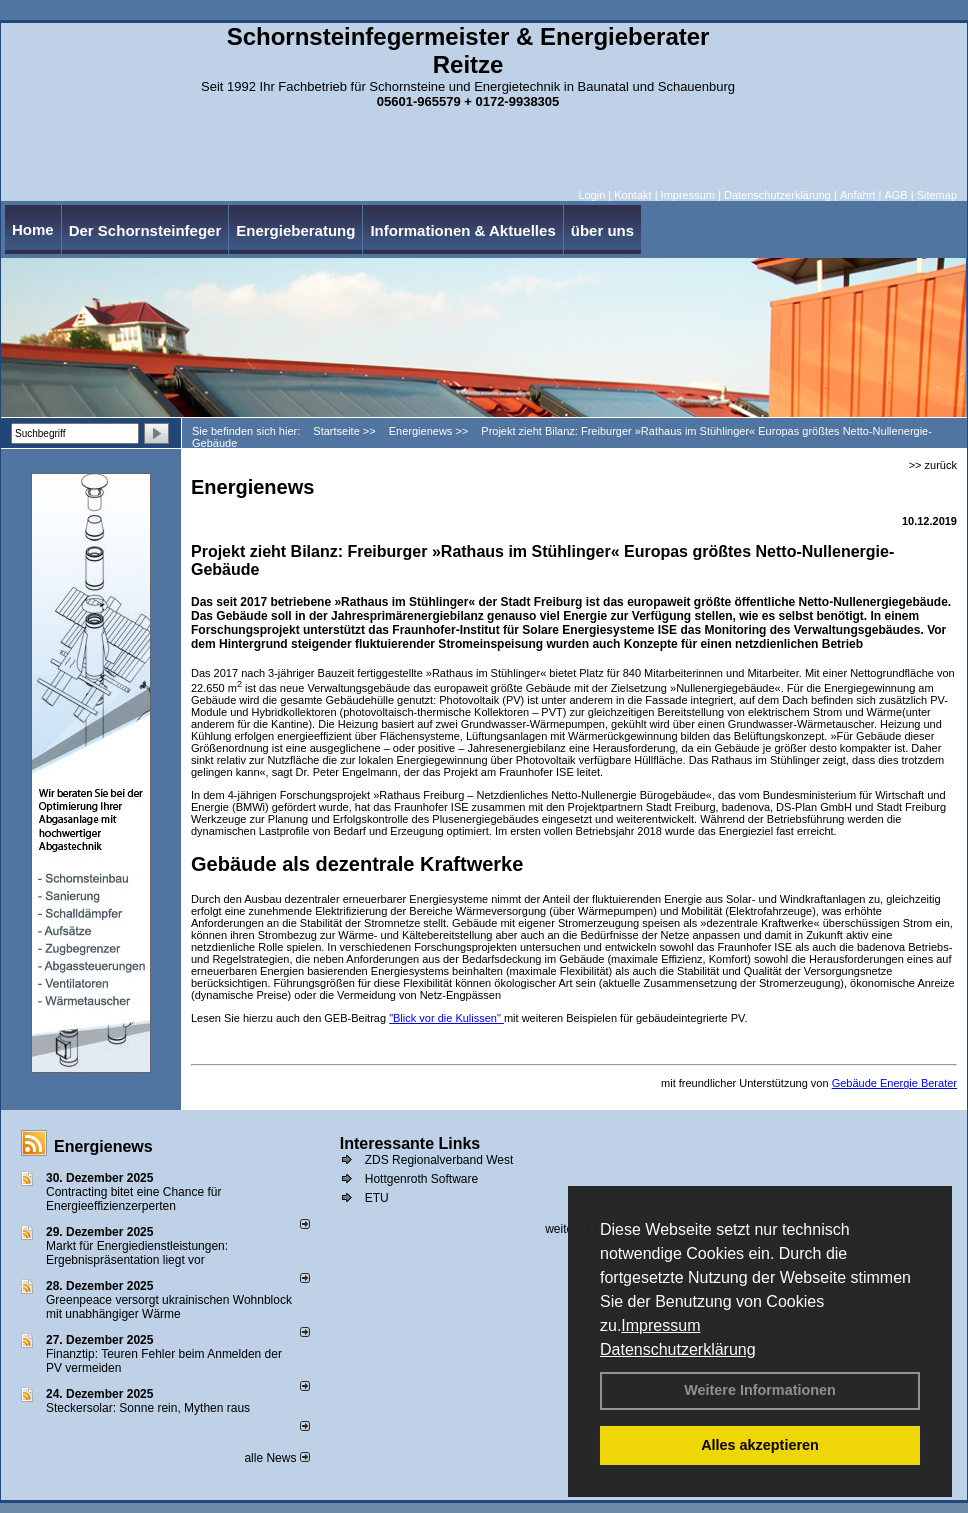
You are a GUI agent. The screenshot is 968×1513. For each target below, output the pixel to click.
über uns (602, 230)
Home (33, 229)
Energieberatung (295, 230)
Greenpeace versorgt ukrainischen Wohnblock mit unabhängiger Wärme (169, 1307)
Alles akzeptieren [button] (760, 1445)
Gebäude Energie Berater (894, 1083)
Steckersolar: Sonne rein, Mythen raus (148, 1408)
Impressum (660, 1325)
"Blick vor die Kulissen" (446, 1018)
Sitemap (937, 195)
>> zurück (933, 465)
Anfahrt (857, 195)
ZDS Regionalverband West (439, 1160)
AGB (895, 195)
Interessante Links (410, 1143)
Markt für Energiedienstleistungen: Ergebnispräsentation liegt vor (137, 1253)
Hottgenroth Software (421, 1179)
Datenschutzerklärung (678, 1349)
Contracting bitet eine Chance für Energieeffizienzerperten (133, 1199)
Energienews (103, 1146)
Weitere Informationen (760, 1390)
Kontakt (632, 195)
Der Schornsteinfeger (145, 230)
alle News (276, 1458)
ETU (377, 1198)
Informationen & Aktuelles (462, 230)
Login (591, 195)
